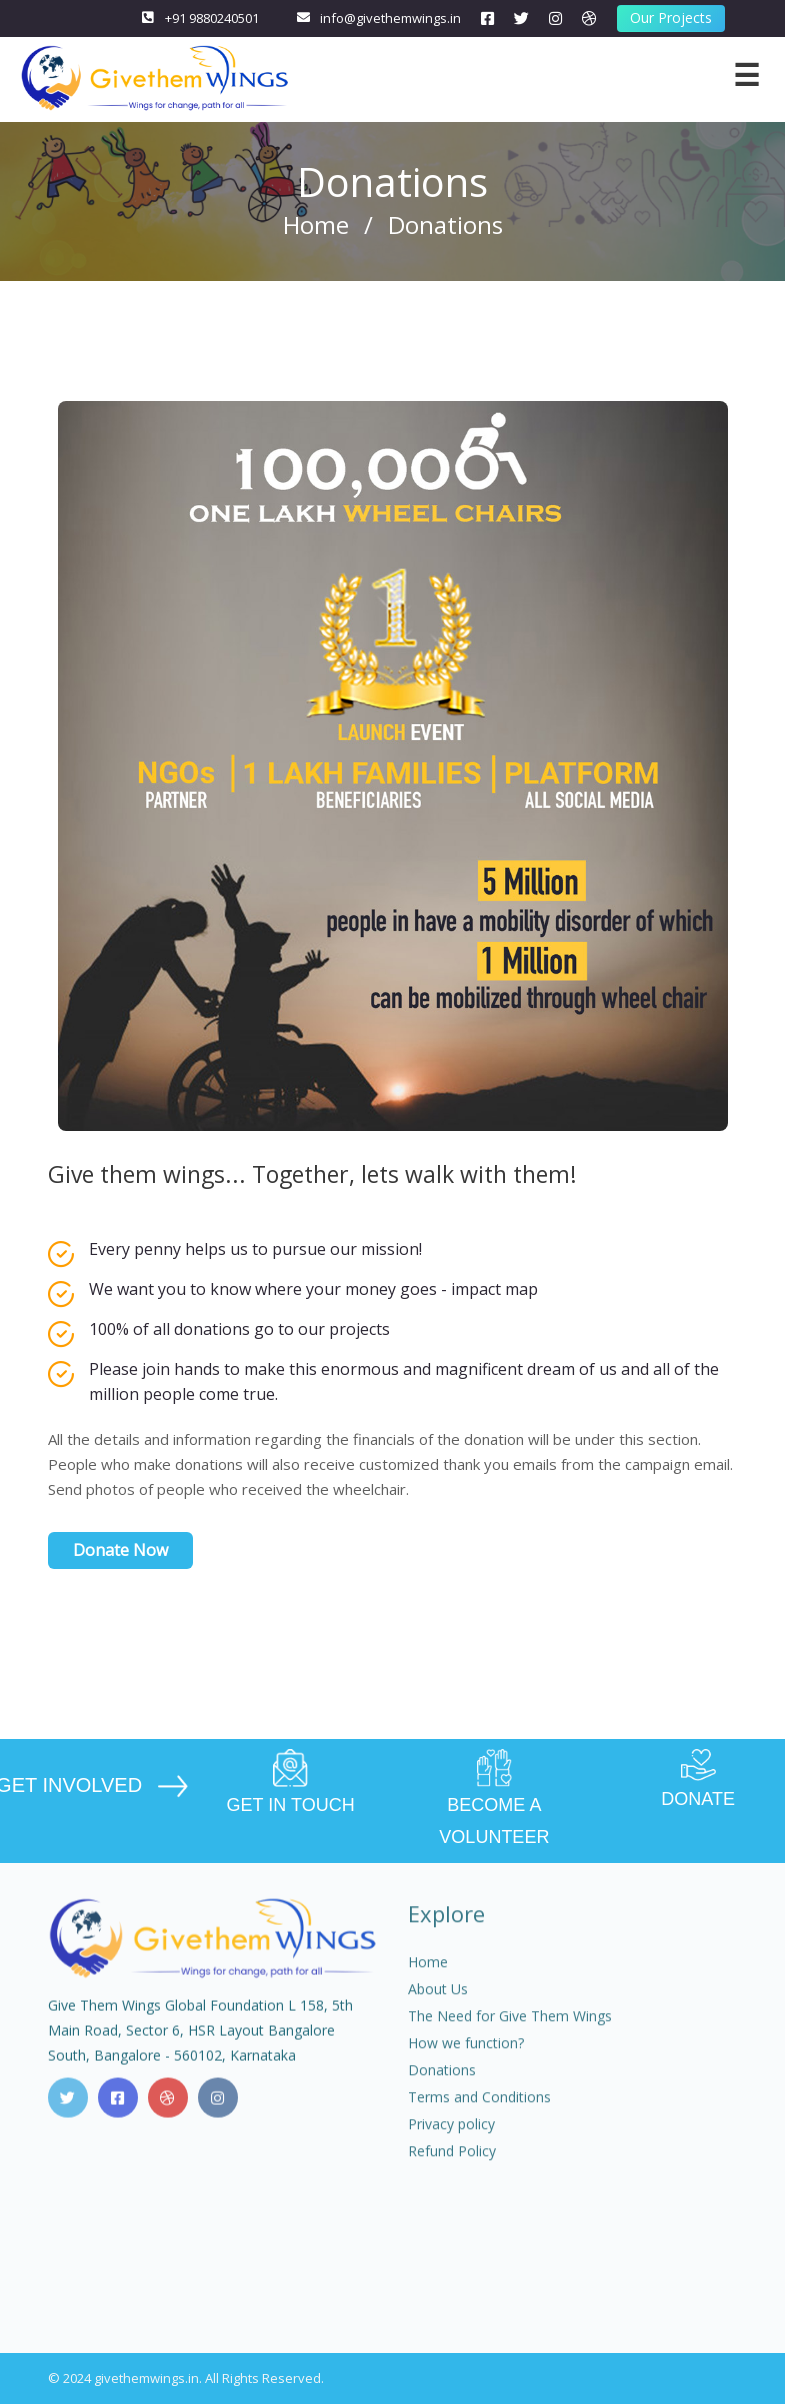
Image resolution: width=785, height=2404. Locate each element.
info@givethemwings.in (390, 18)
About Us (438, 2003)
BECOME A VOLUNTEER (495, 1798)
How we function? (466, 2057)
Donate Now (120, 1550)
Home (316, 224)
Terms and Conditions (479, 2111)
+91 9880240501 (212, 18)
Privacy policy (451, 2138)
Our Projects (671, 17)
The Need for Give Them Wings (510, 2030)
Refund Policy (452, 2165)
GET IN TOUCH (291, 1782)
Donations (442, 2084)
